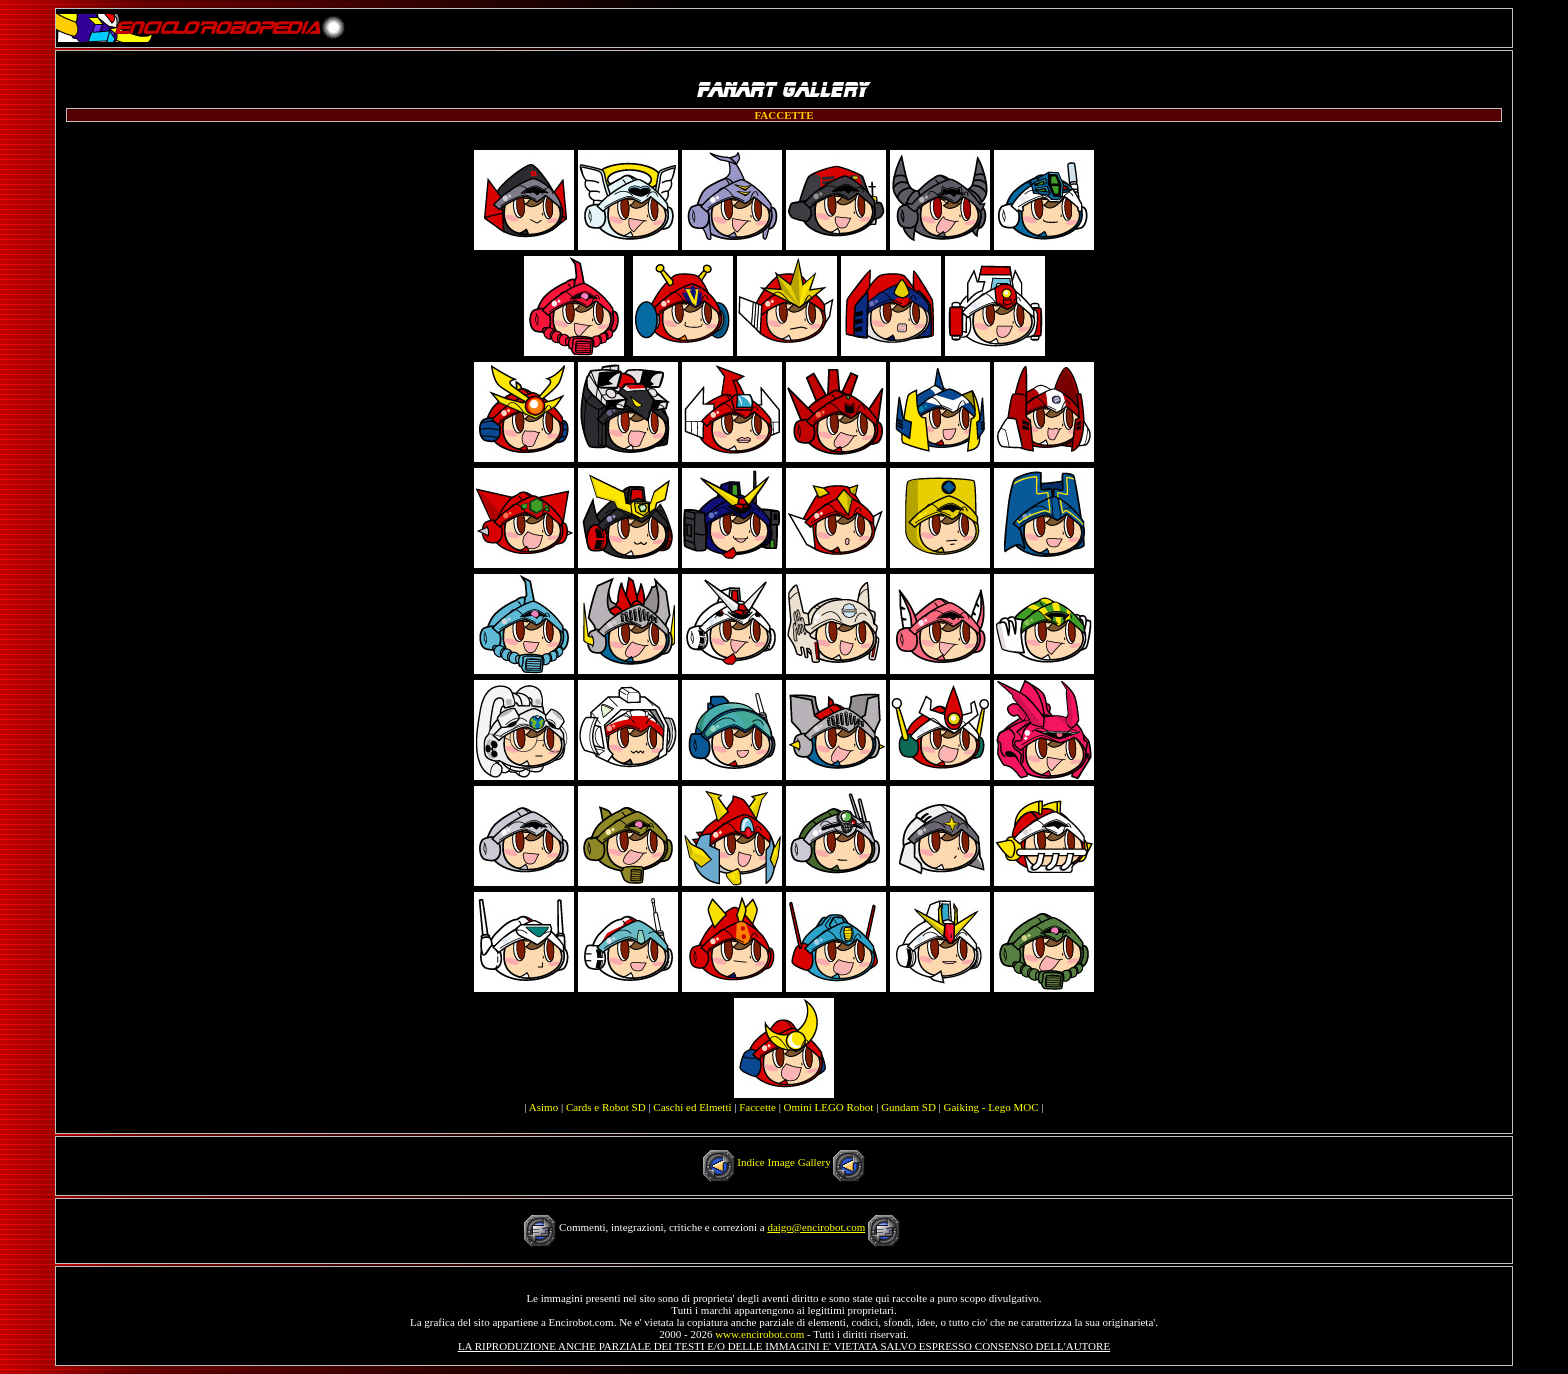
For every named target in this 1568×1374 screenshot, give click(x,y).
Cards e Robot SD (606, 1107)
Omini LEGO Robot (829, 1107)
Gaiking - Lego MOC (991, 1107)
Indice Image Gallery (783, 1162)
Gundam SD (908, 1107)
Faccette (757, 1107)
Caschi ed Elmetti (692, 1107)
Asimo (543, 1107)
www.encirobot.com (759, 1334)
